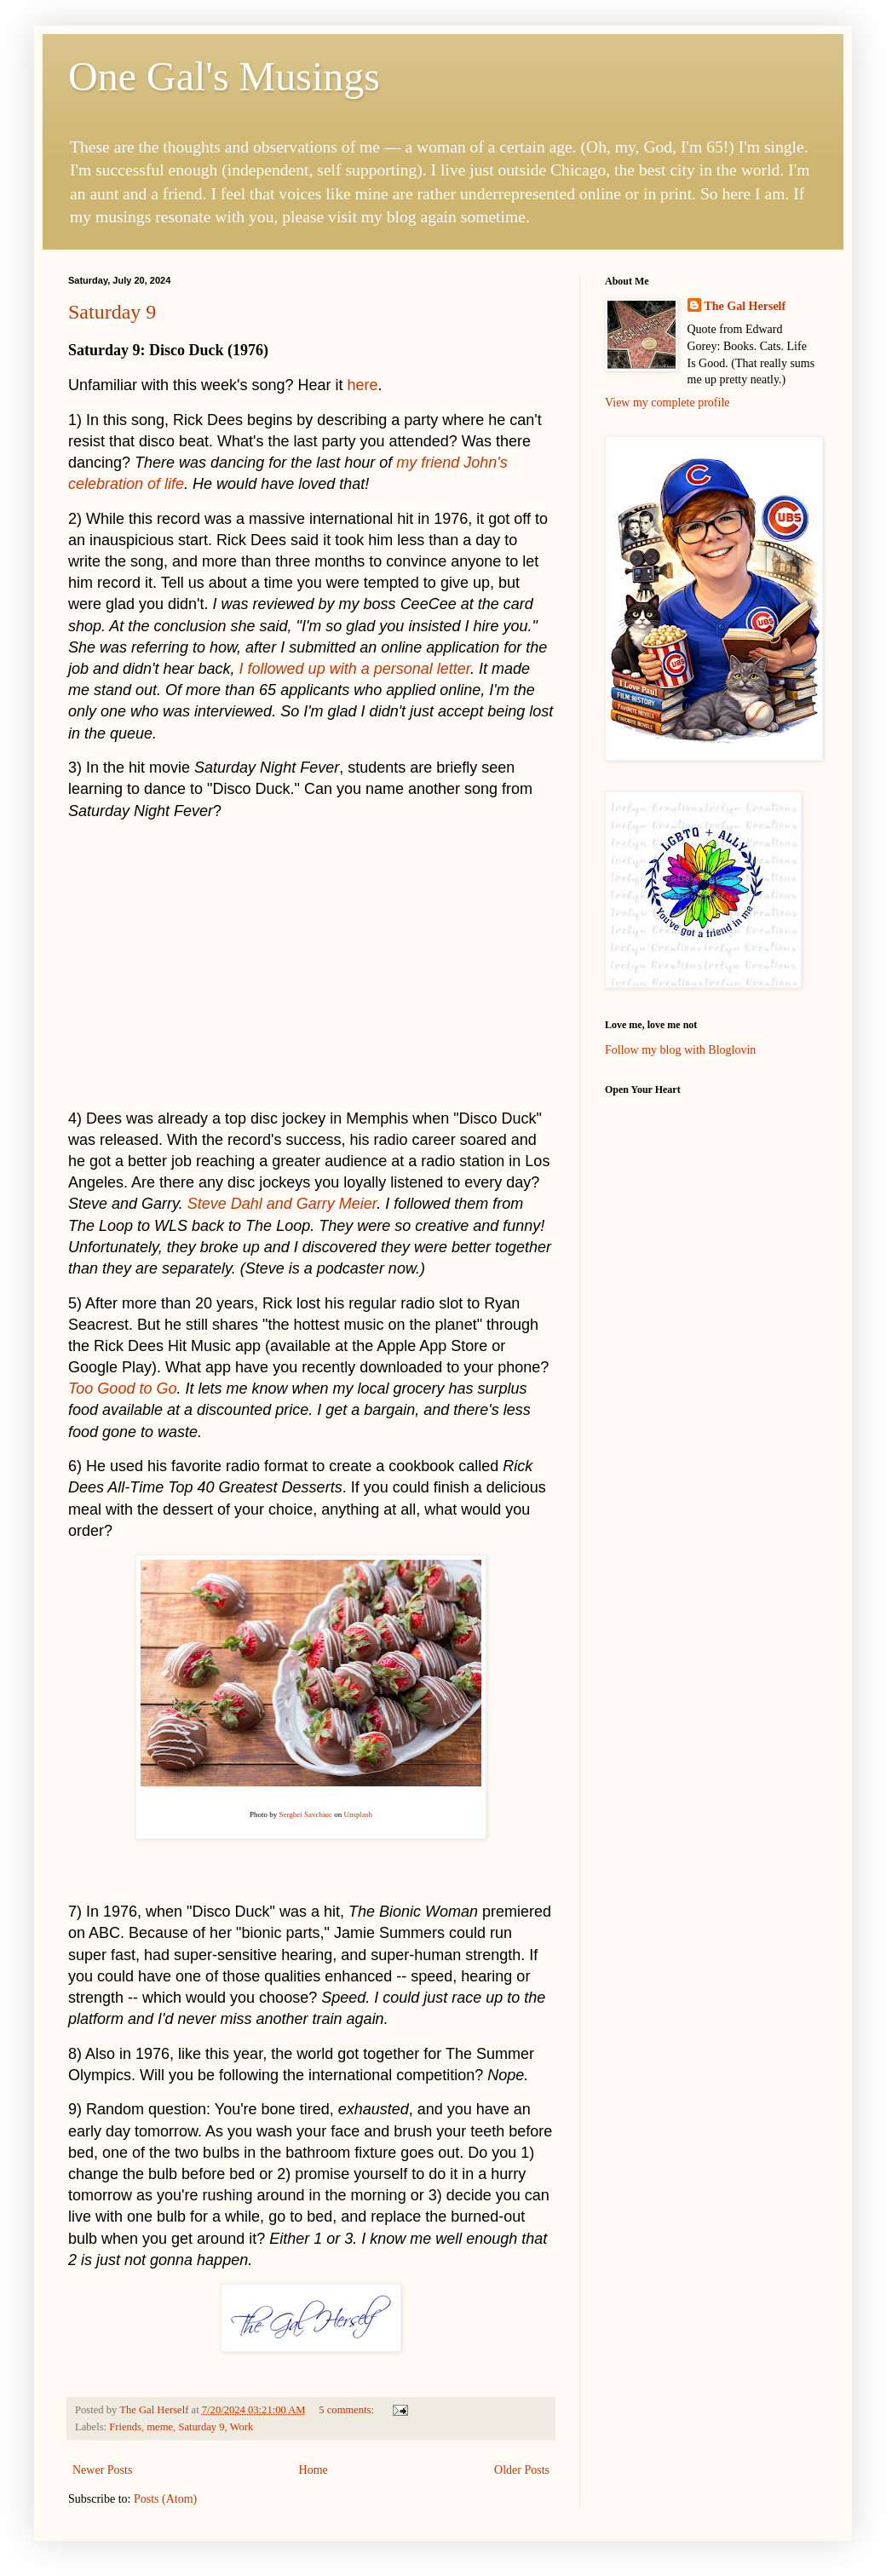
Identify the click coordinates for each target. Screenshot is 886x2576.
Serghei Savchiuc (305, 1814)
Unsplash (358, 1814)
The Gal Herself (745, 306)
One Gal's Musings (224, 76)
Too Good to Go (122, 1388)
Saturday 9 (112, 312)
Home (313, 2470)
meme (160, 2427)
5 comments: (348, 2410)
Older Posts (521, 2470)
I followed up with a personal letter (355, 668)
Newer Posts (102, 2470)
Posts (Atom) (165, 2499)
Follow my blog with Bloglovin (680, 1050)
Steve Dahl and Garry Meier (282, 1203)
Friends (125, 2427)
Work (242, 2427)
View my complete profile (667, 402)
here (363, 385)
